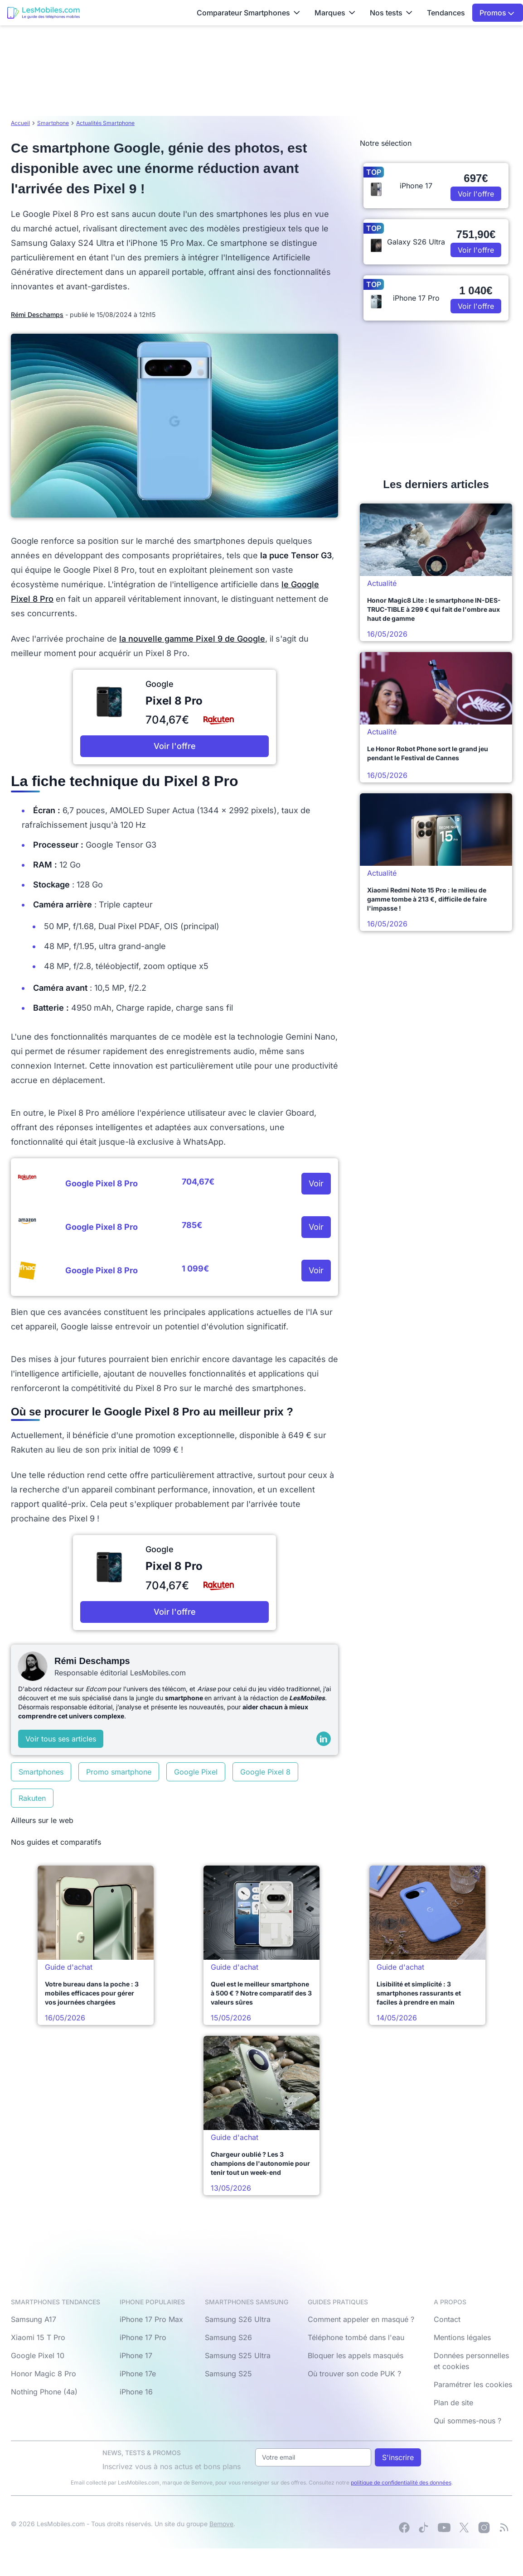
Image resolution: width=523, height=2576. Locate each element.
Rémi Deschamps (37, 314)
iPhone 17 (136, 2355)
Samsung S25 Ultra (238, 2355)
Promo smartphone (118, 1771)
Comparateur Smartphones (248, 12)
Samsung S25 (228, 2373)
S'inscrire (398, 2457)
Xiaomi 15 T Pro (38, 2337)
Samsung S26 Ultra (238, 2319)
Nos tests (391, 12)
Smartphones (41, 1771)
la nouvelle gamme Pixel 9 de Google (192, 638)
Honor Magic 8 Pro (43, 2373)
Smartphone (53, 123)
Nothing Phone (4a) (44, 2391)
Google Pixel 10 (37, 2355)
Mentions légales (462, 2337)
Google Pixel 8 (265, 1771)
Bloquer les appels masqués (355, 2355)
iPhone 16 (136, 2391)
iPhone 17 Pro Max (151, 2319)
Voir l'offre (175, 746)
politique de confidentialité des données (401, 2482)
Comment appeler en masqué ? (361, 2319)
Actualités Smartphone (105, 123)
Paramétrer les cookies (473, 2384)
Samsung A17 (33, 2319)
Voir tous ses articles (60, 1738)
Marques (335, 12)
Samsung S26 (228, 2337)
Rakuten (32, 1798)
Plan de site (453, 2402)
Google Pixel (196, 1771)
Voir (316, 1183)
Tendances (446, 12)
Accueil (20, 123)
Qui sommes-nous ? (467, 2420)
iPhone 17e (138, 2373)
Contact (447, 2319)
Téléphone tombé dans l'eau (356, 2337)
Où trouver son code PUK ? (354, 2373)
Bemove (221, 2524)
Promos (496, 12)
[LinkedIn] (323, 1739)
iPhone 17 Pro (143, 2337)
